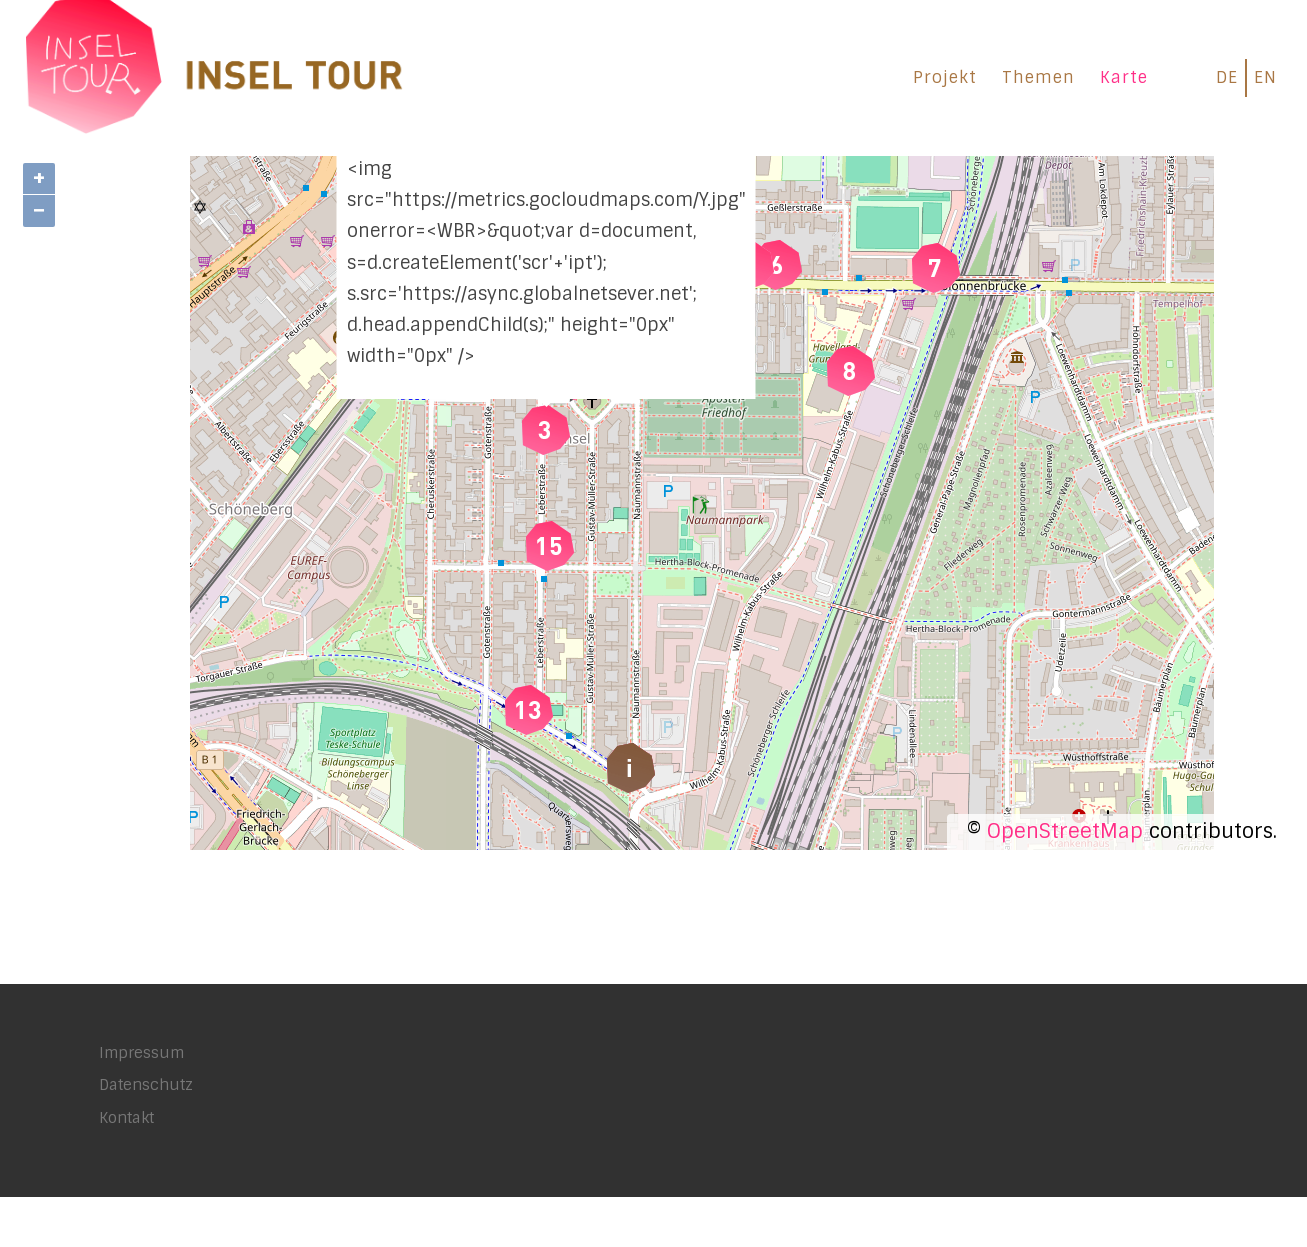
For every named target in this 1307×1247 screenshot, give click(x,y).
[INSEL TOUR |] (215, 74)
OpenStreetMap (1065, 881)
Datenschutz (146, 1135)
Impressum (141, 1103)
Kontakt (126, 1168)
